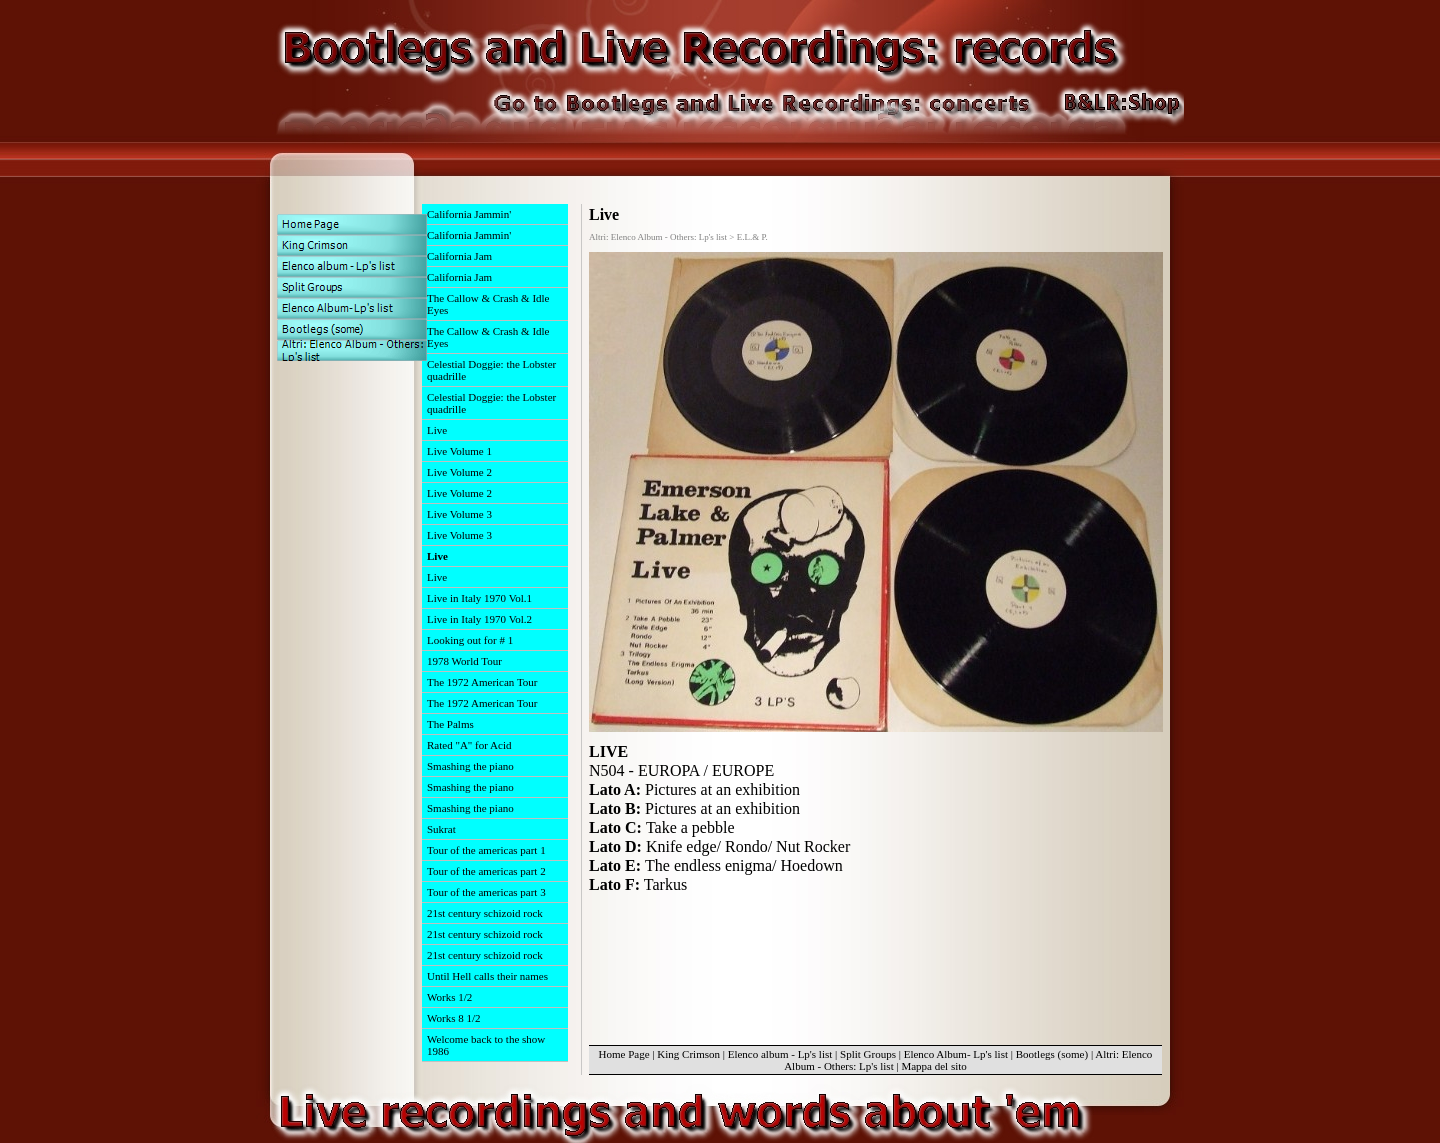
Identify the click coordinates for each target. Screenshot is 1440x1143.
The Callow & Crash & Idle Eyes (488, 304)
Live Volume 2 (459, 472)
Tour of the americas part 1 (486, 850)
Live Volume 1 (459, 451)
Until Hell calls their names (487, 976)
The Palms (450, 724)
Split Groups (868, 1054)
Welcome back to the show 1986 (486, 1045)
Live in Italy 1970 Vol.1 (479, 598)
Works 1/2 (449, 997)
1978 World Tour (464, 661)
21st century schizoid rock (485, 913)
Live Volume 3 (459, 514)
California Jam (459, 256)
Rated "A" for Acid (469, 745)
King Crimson (688, 1054)
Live (437, 430)
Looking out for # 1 (470, 640)
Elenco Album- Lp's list (956, 1054)
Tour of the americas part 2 (486, 871)
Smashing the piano (470, 766)
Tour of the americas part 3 (486, 892)
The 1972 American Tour (482, 682)
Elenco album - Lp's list (780, 1054)
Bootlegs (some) (1052, 1054)
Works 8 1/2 (454, 1018)
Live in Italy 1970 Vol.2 (479, 619)
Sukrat (441, 829)
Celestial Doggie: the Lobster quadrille (491, 370)
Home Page (624, 1054)
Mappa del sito (933, 1066)
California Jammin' (469, 214)
